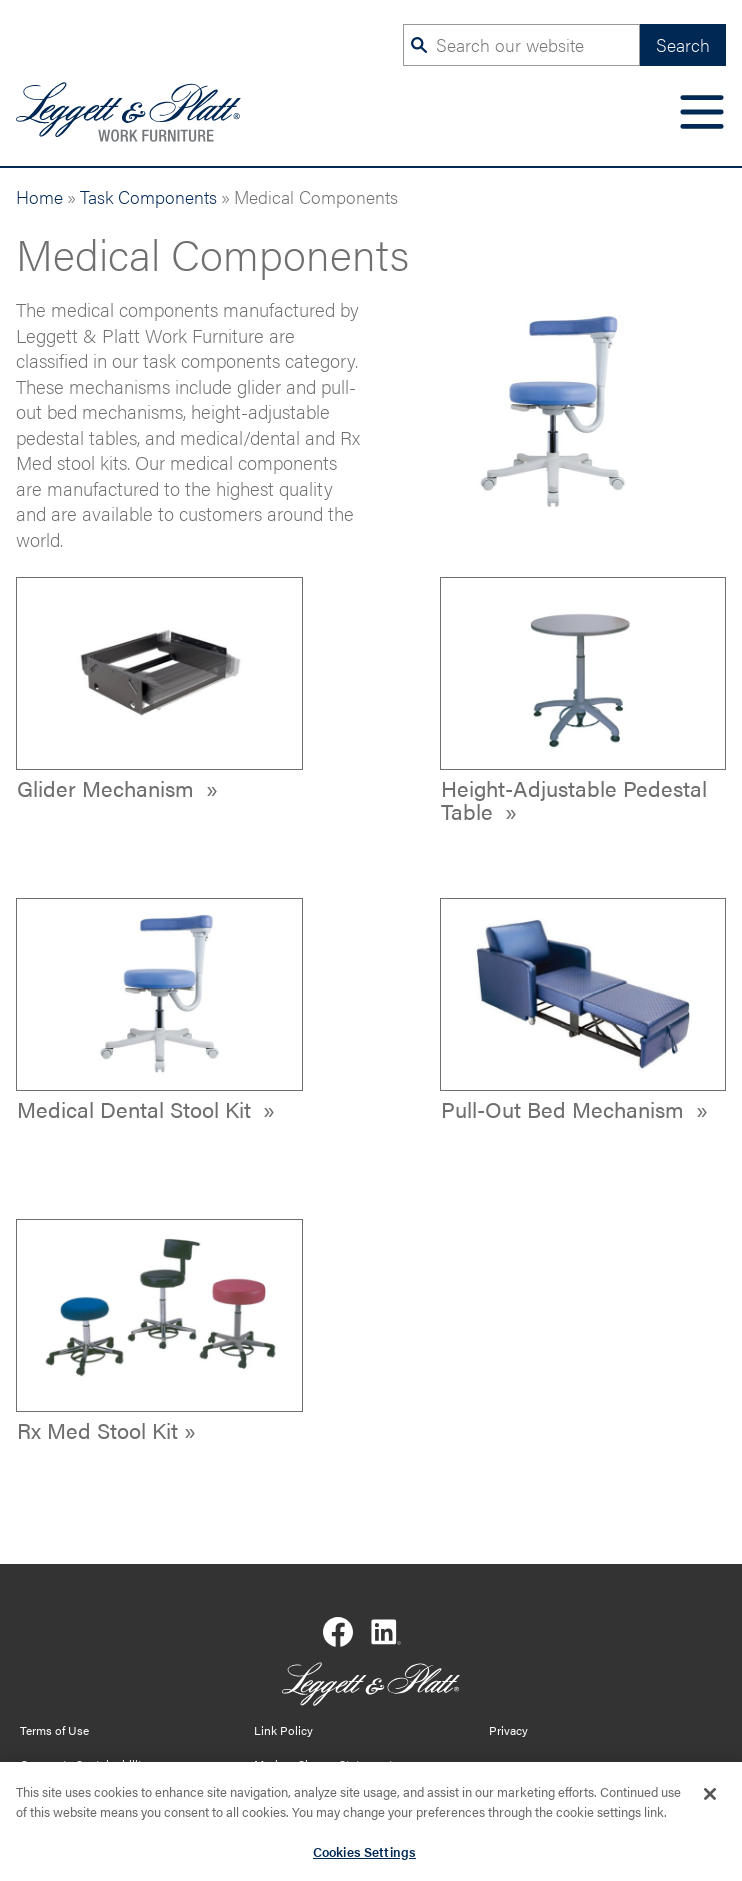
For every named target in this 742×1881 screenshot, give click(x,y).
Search (683, 44)
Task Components (148, 196)
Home (39, 196)
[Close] (710, 1798)
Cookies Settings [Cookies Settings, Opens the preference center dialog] (364, 1854)
